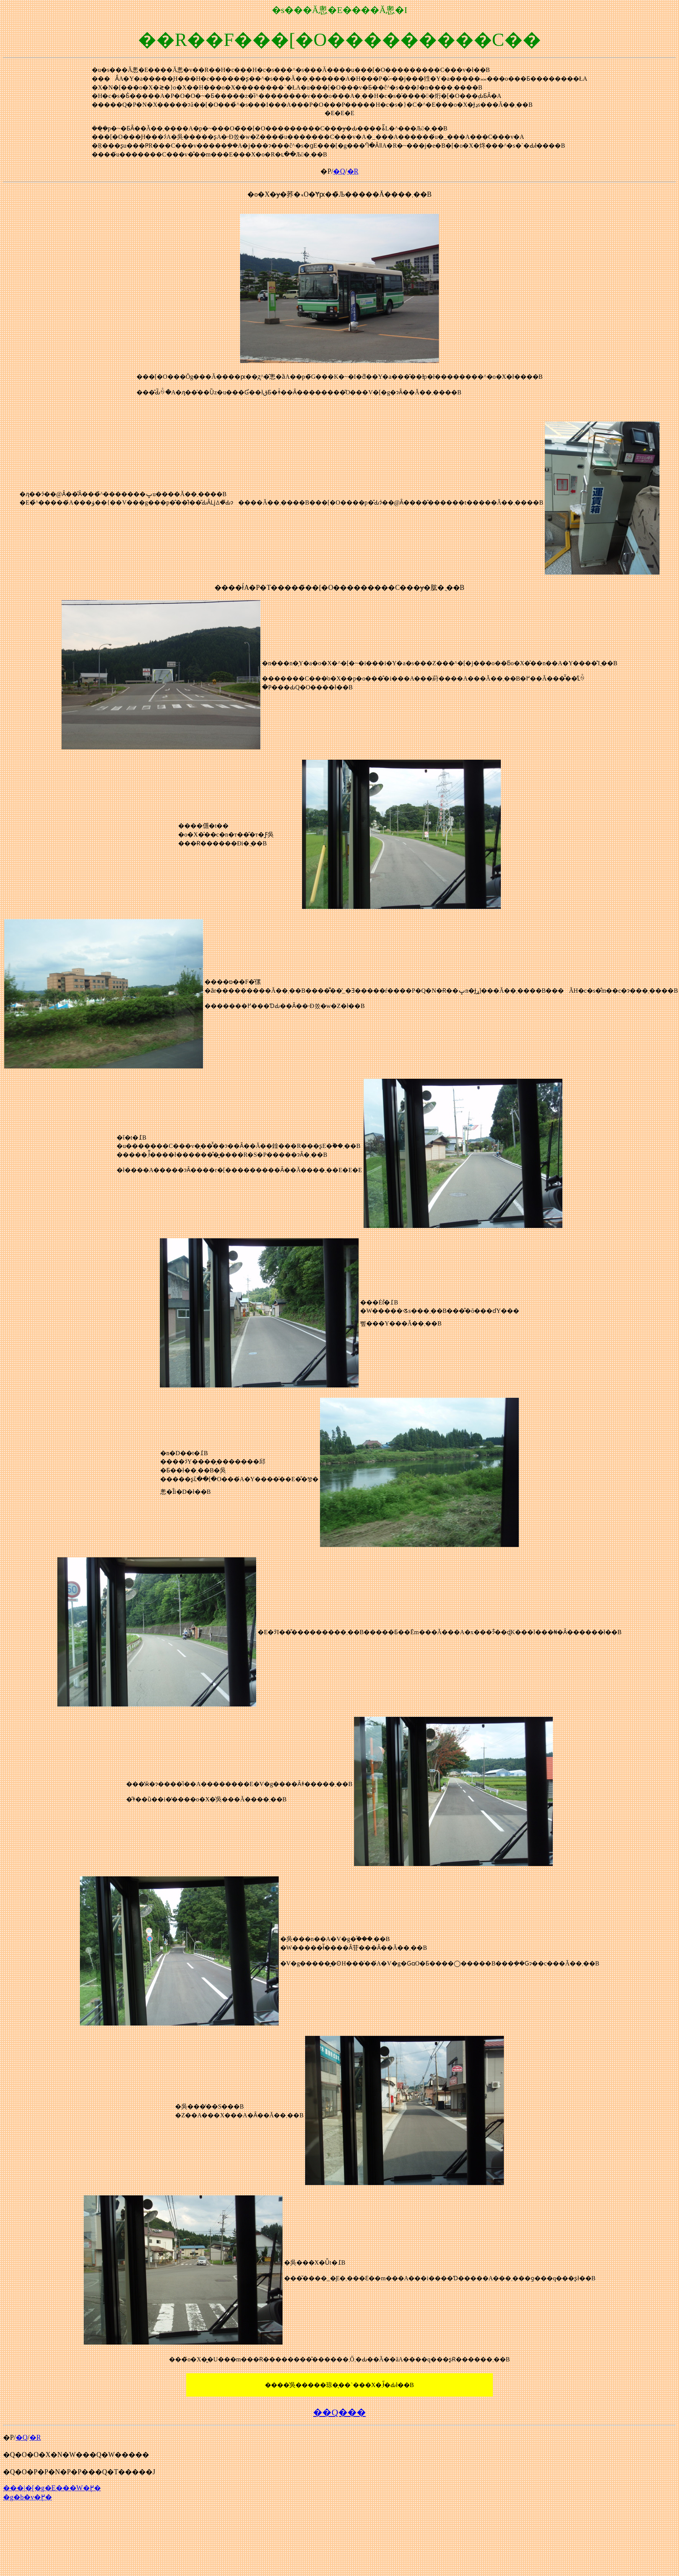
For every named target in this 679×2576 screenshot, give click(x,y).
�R (353, 171)
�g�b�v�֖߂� (27, 2497)
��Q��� (339, 2412)
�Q (339, 171)
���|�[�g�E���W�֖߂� (52, 2488)
